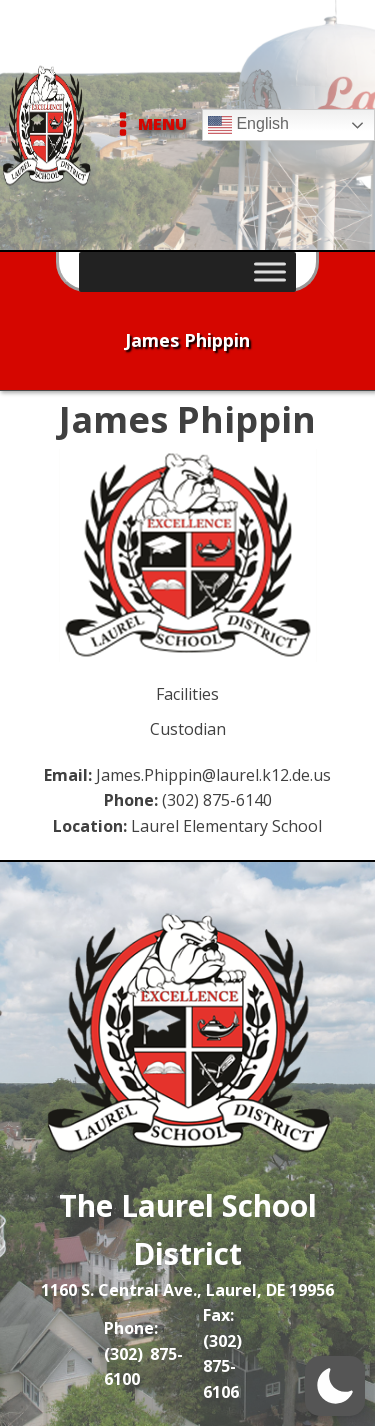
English (248, 125)
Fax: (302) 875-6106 (222, 1353)
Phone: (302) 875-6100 (143, 1353)
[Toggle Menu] (270, 271)
